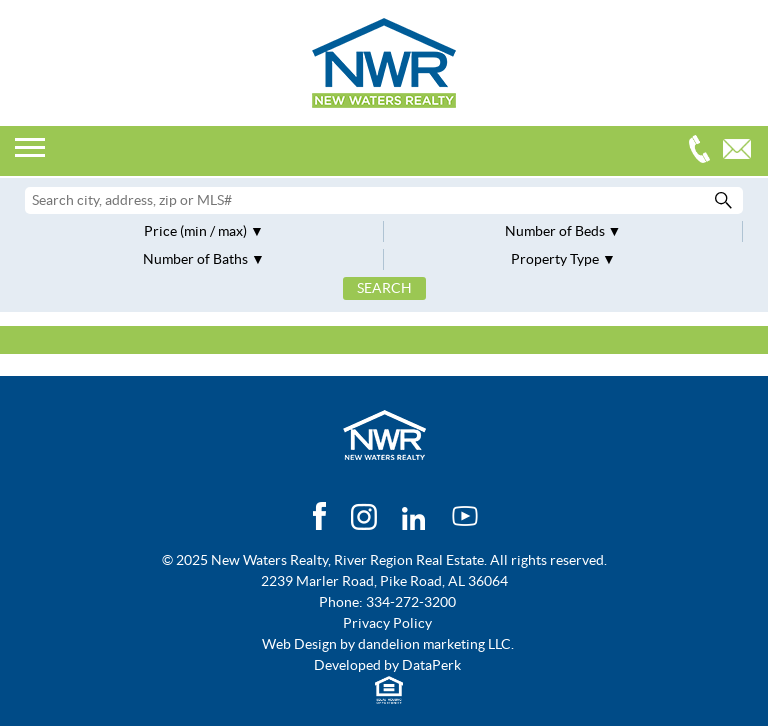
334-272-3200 (704, 151)
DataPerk (431, 665)
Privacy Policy (387, 623)
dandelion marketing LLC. (436, 644)
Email (742, 151)
